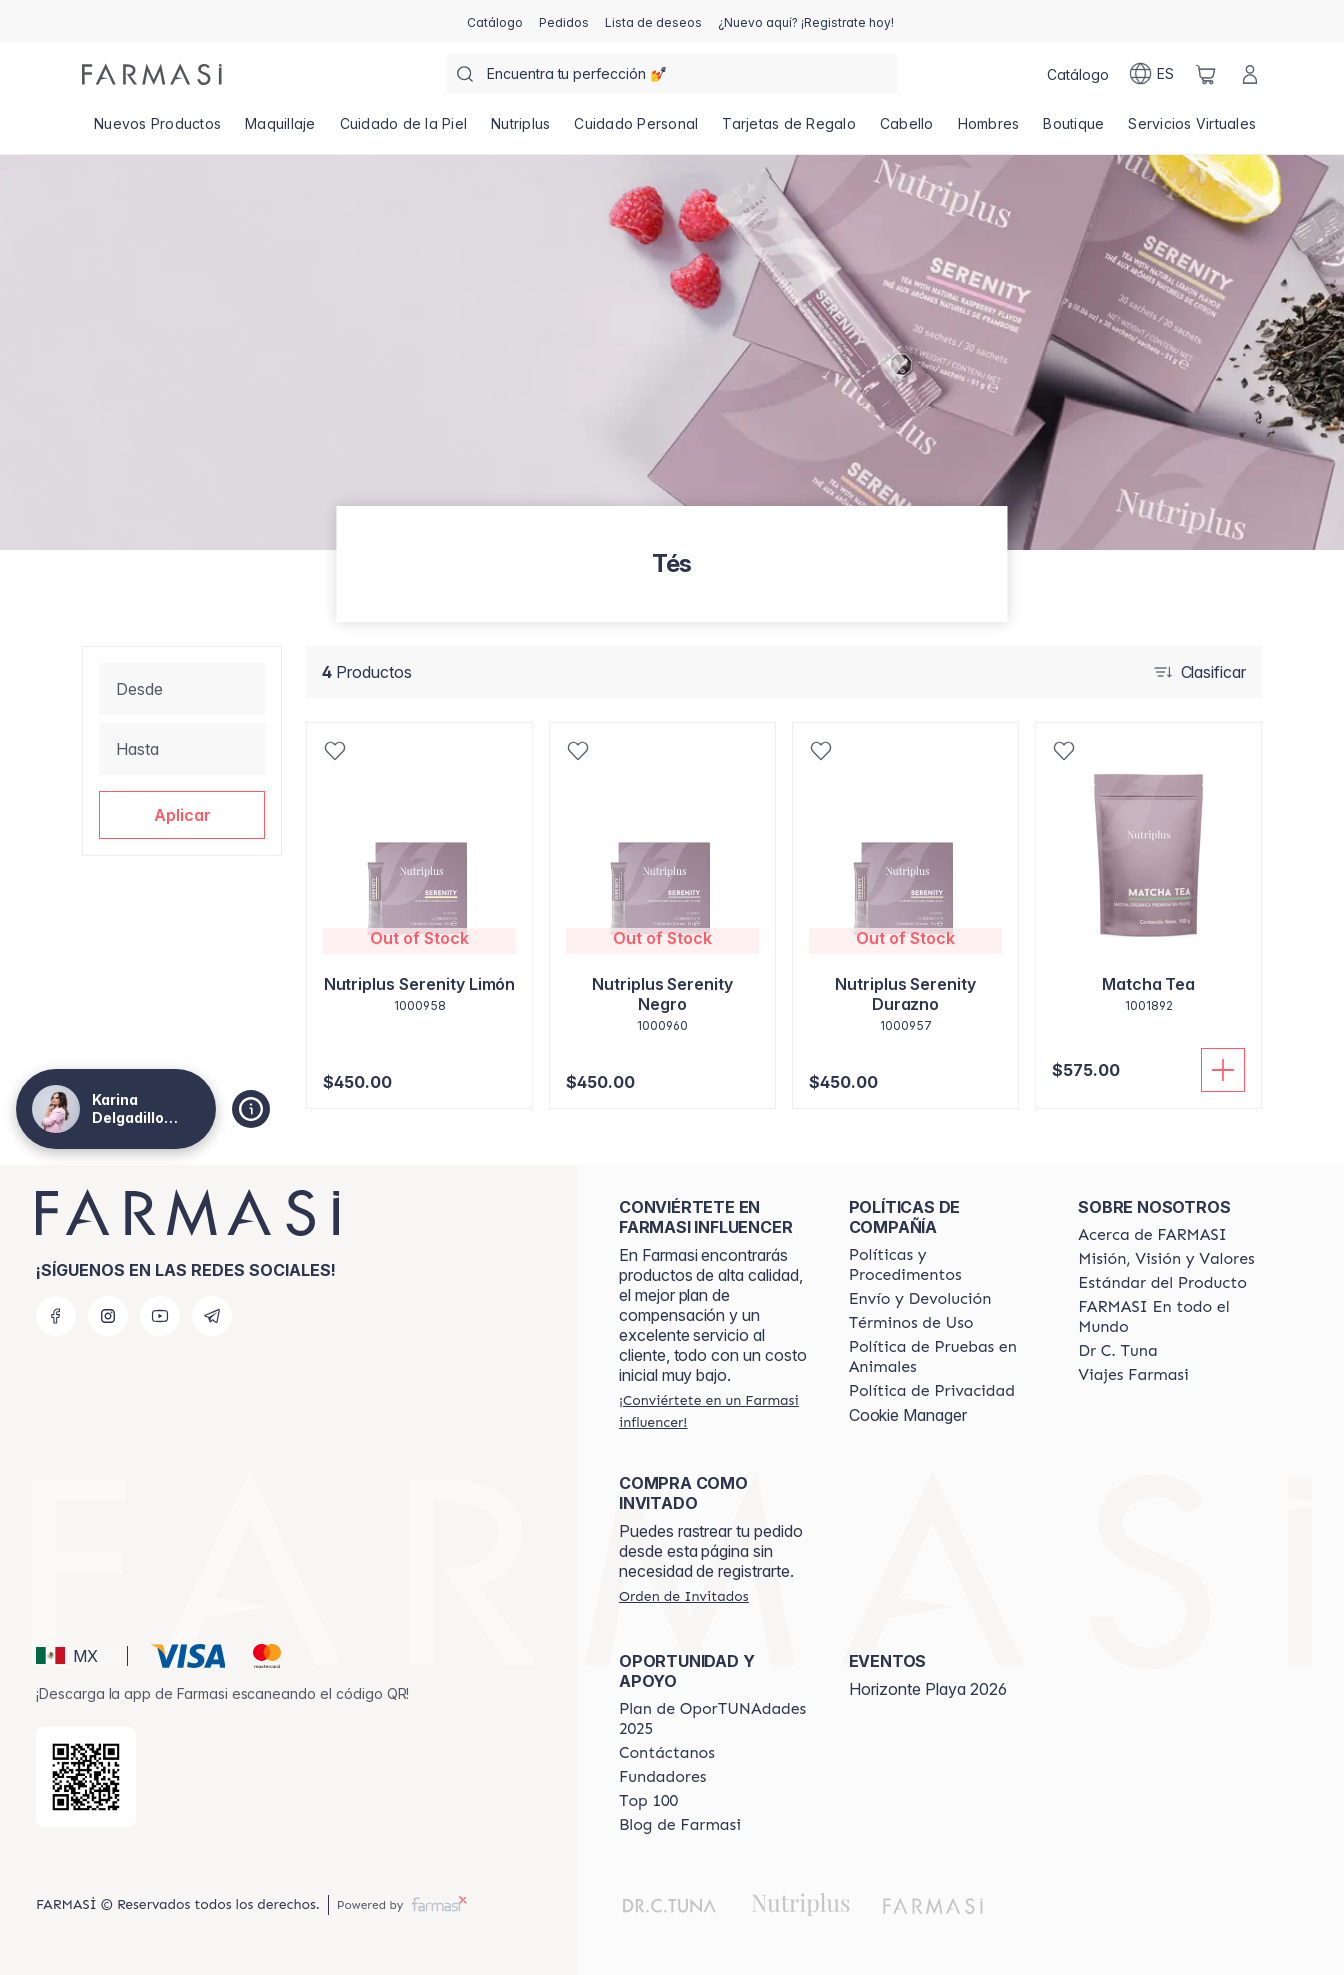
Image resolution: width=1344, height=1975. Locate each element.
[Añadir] (1223, 1070)
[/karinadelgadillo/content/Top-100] (648, 1801)
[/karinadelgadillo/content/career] (1133, 1375)
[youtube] (160, 1316)
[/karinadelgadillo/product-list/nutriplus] (520, 130)
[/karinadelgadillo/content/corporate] (1175, 1317)
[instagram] (108, 1316)
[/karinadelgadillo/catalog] (495, 21)
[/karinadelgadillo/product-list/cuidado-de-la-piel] (404, 130)
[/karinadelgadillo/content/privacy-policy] (932, 1391)
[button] (182, 815)
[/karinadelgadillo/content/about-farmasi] (1152, 1235)
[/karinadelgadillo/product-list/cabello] (907, 130)
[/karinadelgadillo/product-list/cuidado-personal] (636, 130)
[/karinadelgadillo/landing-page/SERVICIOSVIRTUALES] (1192, 130)
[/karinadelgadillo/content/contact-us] (667, 1753)
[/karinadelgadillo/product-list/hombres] (989, 130)
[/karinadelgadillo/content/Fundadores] (663, 1777)
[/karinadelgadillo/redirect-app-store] (86, 1777)
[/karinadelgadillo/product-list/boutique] (1073, 130)
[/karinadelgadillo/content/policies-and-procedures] (946, 1265)
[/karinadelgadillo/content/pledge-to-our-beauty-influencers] (1117, 1351)
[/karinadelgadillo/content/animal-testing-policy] (946, 1357)
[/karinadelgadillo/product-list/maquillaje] (280, 130)
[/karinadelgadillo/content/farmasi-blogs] (680, 1825)
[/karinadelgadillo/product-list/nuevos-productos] (157, 130)
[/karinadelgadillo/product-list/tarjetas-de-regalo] (789, 130)
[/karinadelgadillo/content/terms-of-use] (911, 1323)
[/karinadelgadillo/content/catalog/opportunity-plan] (716, 1719)
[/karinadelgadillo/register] (564, 21)
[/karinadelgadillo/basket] (1206, 74)
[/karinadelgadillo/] (152, 74)
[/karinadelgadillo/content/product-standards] (1162, 1283)
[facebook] (56, 1316)
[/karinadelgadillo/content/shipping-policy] (920, 1299)
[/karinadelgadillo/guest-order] (684, 1596)
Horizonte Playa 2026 (928, 1689)
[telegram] (212, 1316)
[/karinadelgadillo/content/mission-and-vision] (1166, 1259)
